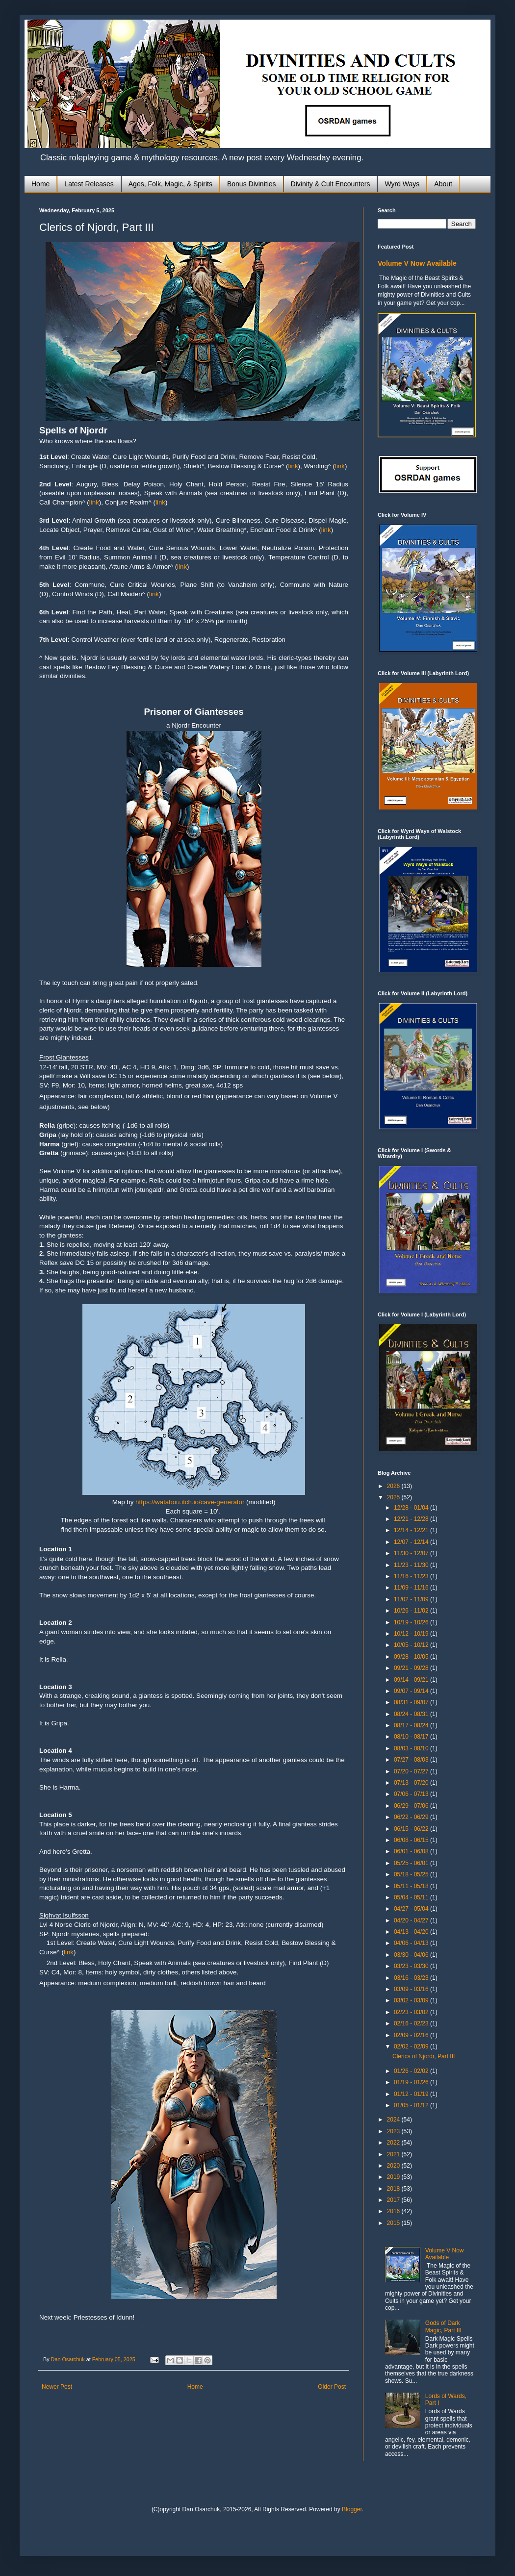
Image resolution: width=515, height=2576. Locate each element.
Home (40, 184)
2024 (394, 2119)
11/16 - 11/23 (412, 1576)
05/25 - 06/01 (412, 1863)
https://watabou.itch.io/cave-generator (189, 1502)
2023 (394, 2131)
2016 (394, 2211)
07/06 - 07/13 (412, 1794)
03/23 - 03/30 (412, 1966)
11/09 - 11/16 (412, 1587)
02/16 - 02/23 (412, 2023)
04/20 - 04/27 (412, 1920)
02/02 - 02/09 (412, 2046)
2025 (394, 1497)
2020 (394, 2165)
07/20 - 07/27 (412, 1771)
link (293, 466)
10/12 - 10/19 (412, 1633)
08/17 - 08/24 (412, 1725)
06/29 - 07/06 (412, 1805)
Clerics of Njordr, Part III (423, 2056)
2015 (394, 2223)
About (443, 184)
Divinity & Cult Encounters (330, 184)
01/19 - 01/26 (412, 2082)
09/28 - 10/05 (412, 1656)
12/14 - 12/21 (412, 1530)
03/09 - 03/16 (412, 1989)
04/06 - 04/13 (412, 1943)
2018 (394, 2188)
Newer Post (57, 2386)
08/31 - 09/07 (412, 1702)
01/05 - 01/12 (412, 2105)
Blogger (352, 2509)
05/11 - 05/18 (412, 1886)
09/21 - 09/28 (412, 1668)
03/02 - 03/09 (412, 2000)
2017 (394, 2200)
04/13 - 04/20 (412, 1931)
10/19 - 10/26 (412, 1622)
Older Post (332, 2386)
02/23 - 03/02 (412, 2012)
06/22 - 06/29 (412, 1817)
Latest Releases (88, 184)
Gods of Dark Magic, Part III (443, 2326)
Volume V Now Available (417, 263)
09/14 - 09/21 (412, 1679)
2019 (394, 2176)
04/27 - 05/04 (412, 1908)
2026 (394, 1486)
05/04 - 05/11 (412, 1897)
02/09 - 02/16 (412, 2035)
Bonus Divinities (251, 184)
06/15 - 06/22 (412, 1828)
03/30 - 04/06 (412, 1954)
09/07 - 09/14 (412, 1691)
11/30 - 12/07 (412, 1553)
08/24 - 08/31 (412, 1714)
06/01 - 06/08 (412, 1851)
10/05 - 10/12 (412, 1645)
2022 (394, 2142)
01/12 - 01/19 (412, 2094)
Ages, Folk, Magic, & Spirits (170, 184)
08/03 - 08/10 (412, 1748)
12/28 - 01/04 (412, 1507)
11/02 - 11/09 (412, 1599)
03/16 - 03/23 (412, 1977)
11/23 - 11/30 (412, 1565)
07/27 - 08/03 (412, 1759)
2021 (394, 2154)
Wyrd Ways (402, 184)
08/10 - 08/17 (412, 1736)
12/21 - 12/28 (412, 1518)
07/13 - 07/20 (412, 1782)
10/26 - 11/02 (412, 1610)
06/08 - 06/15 (412, 1840)
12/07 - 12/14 (412, 1542)
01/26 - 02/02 (412, 2071)
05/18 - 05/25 (412, 1874)
